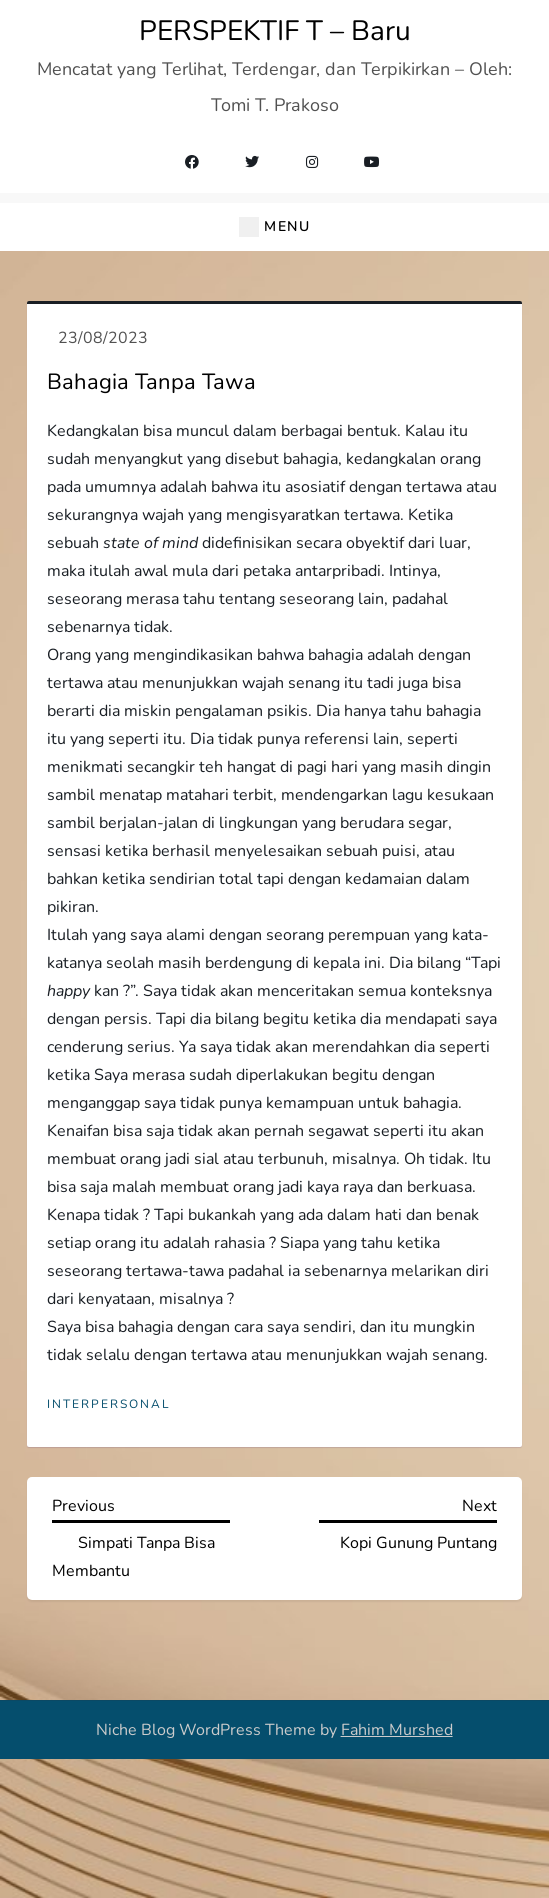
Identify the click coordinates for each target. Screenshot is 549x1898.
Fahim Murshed (397, 1730)
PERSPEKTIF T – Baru (275, 31)
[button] (274, 227)
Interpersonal (109, 1404)
